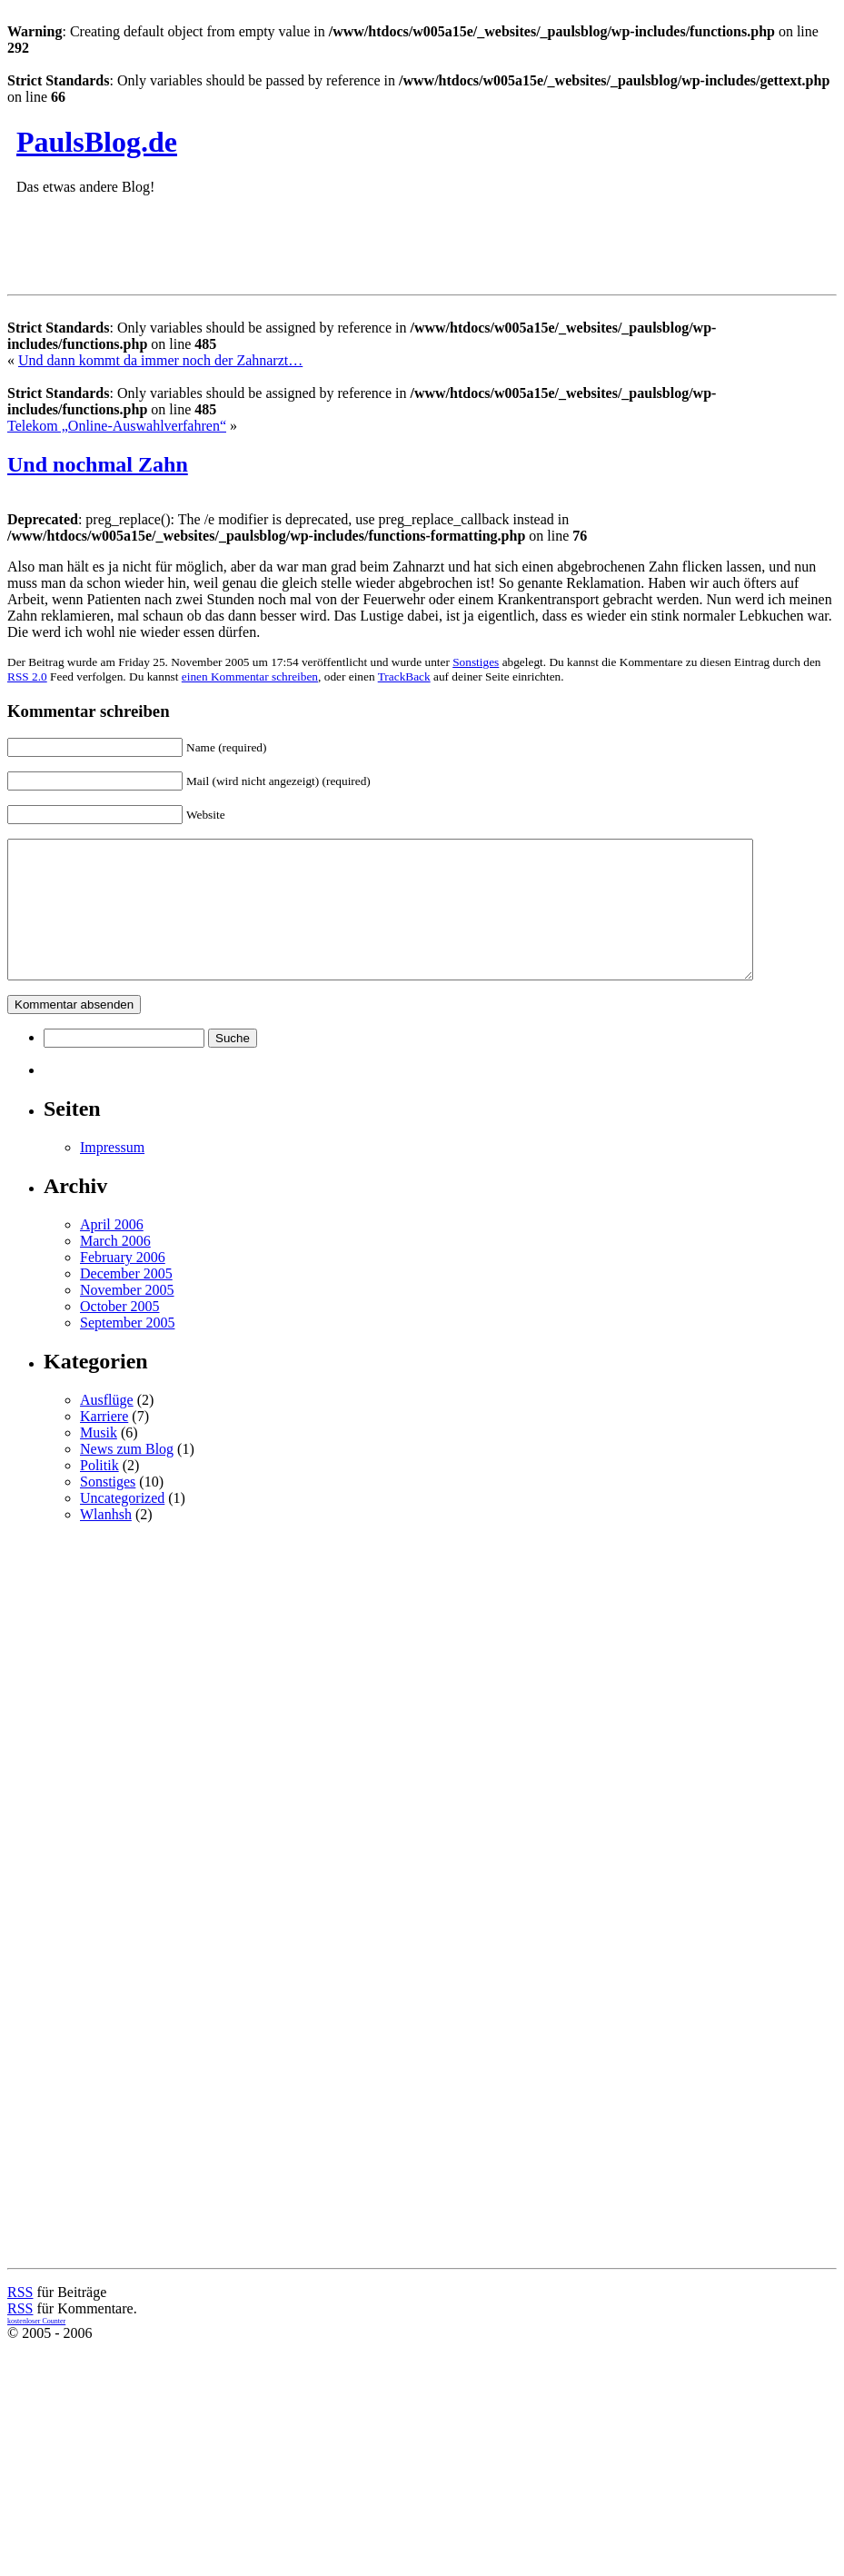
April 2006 (112, 1251)
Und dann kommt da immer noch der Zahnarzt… (160, 360)
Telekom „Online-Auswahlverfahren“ (116, 425)
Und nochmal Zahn (97, 464)
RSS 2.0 (27, 676)
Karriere (104, 1443)
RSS (20, 2319)
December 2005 (126, 1300)
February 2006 (122, 1284)
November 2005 (127, 1317)
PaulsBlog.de (96, 141)
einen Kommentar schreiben (250, 676)
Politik (99, 1492)
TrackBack (404, 676)
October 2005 (120, 1333)
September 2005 (127, 1350)
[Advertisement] (440, 1692)
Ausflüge (107, 1427)
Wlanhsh (106, 1541)
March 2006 (115, 1268)
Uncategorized (122, 1525)
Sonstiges (475, 662)
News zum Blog (127, 1476)
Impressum (112, 1174)
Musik (98, 1459)
